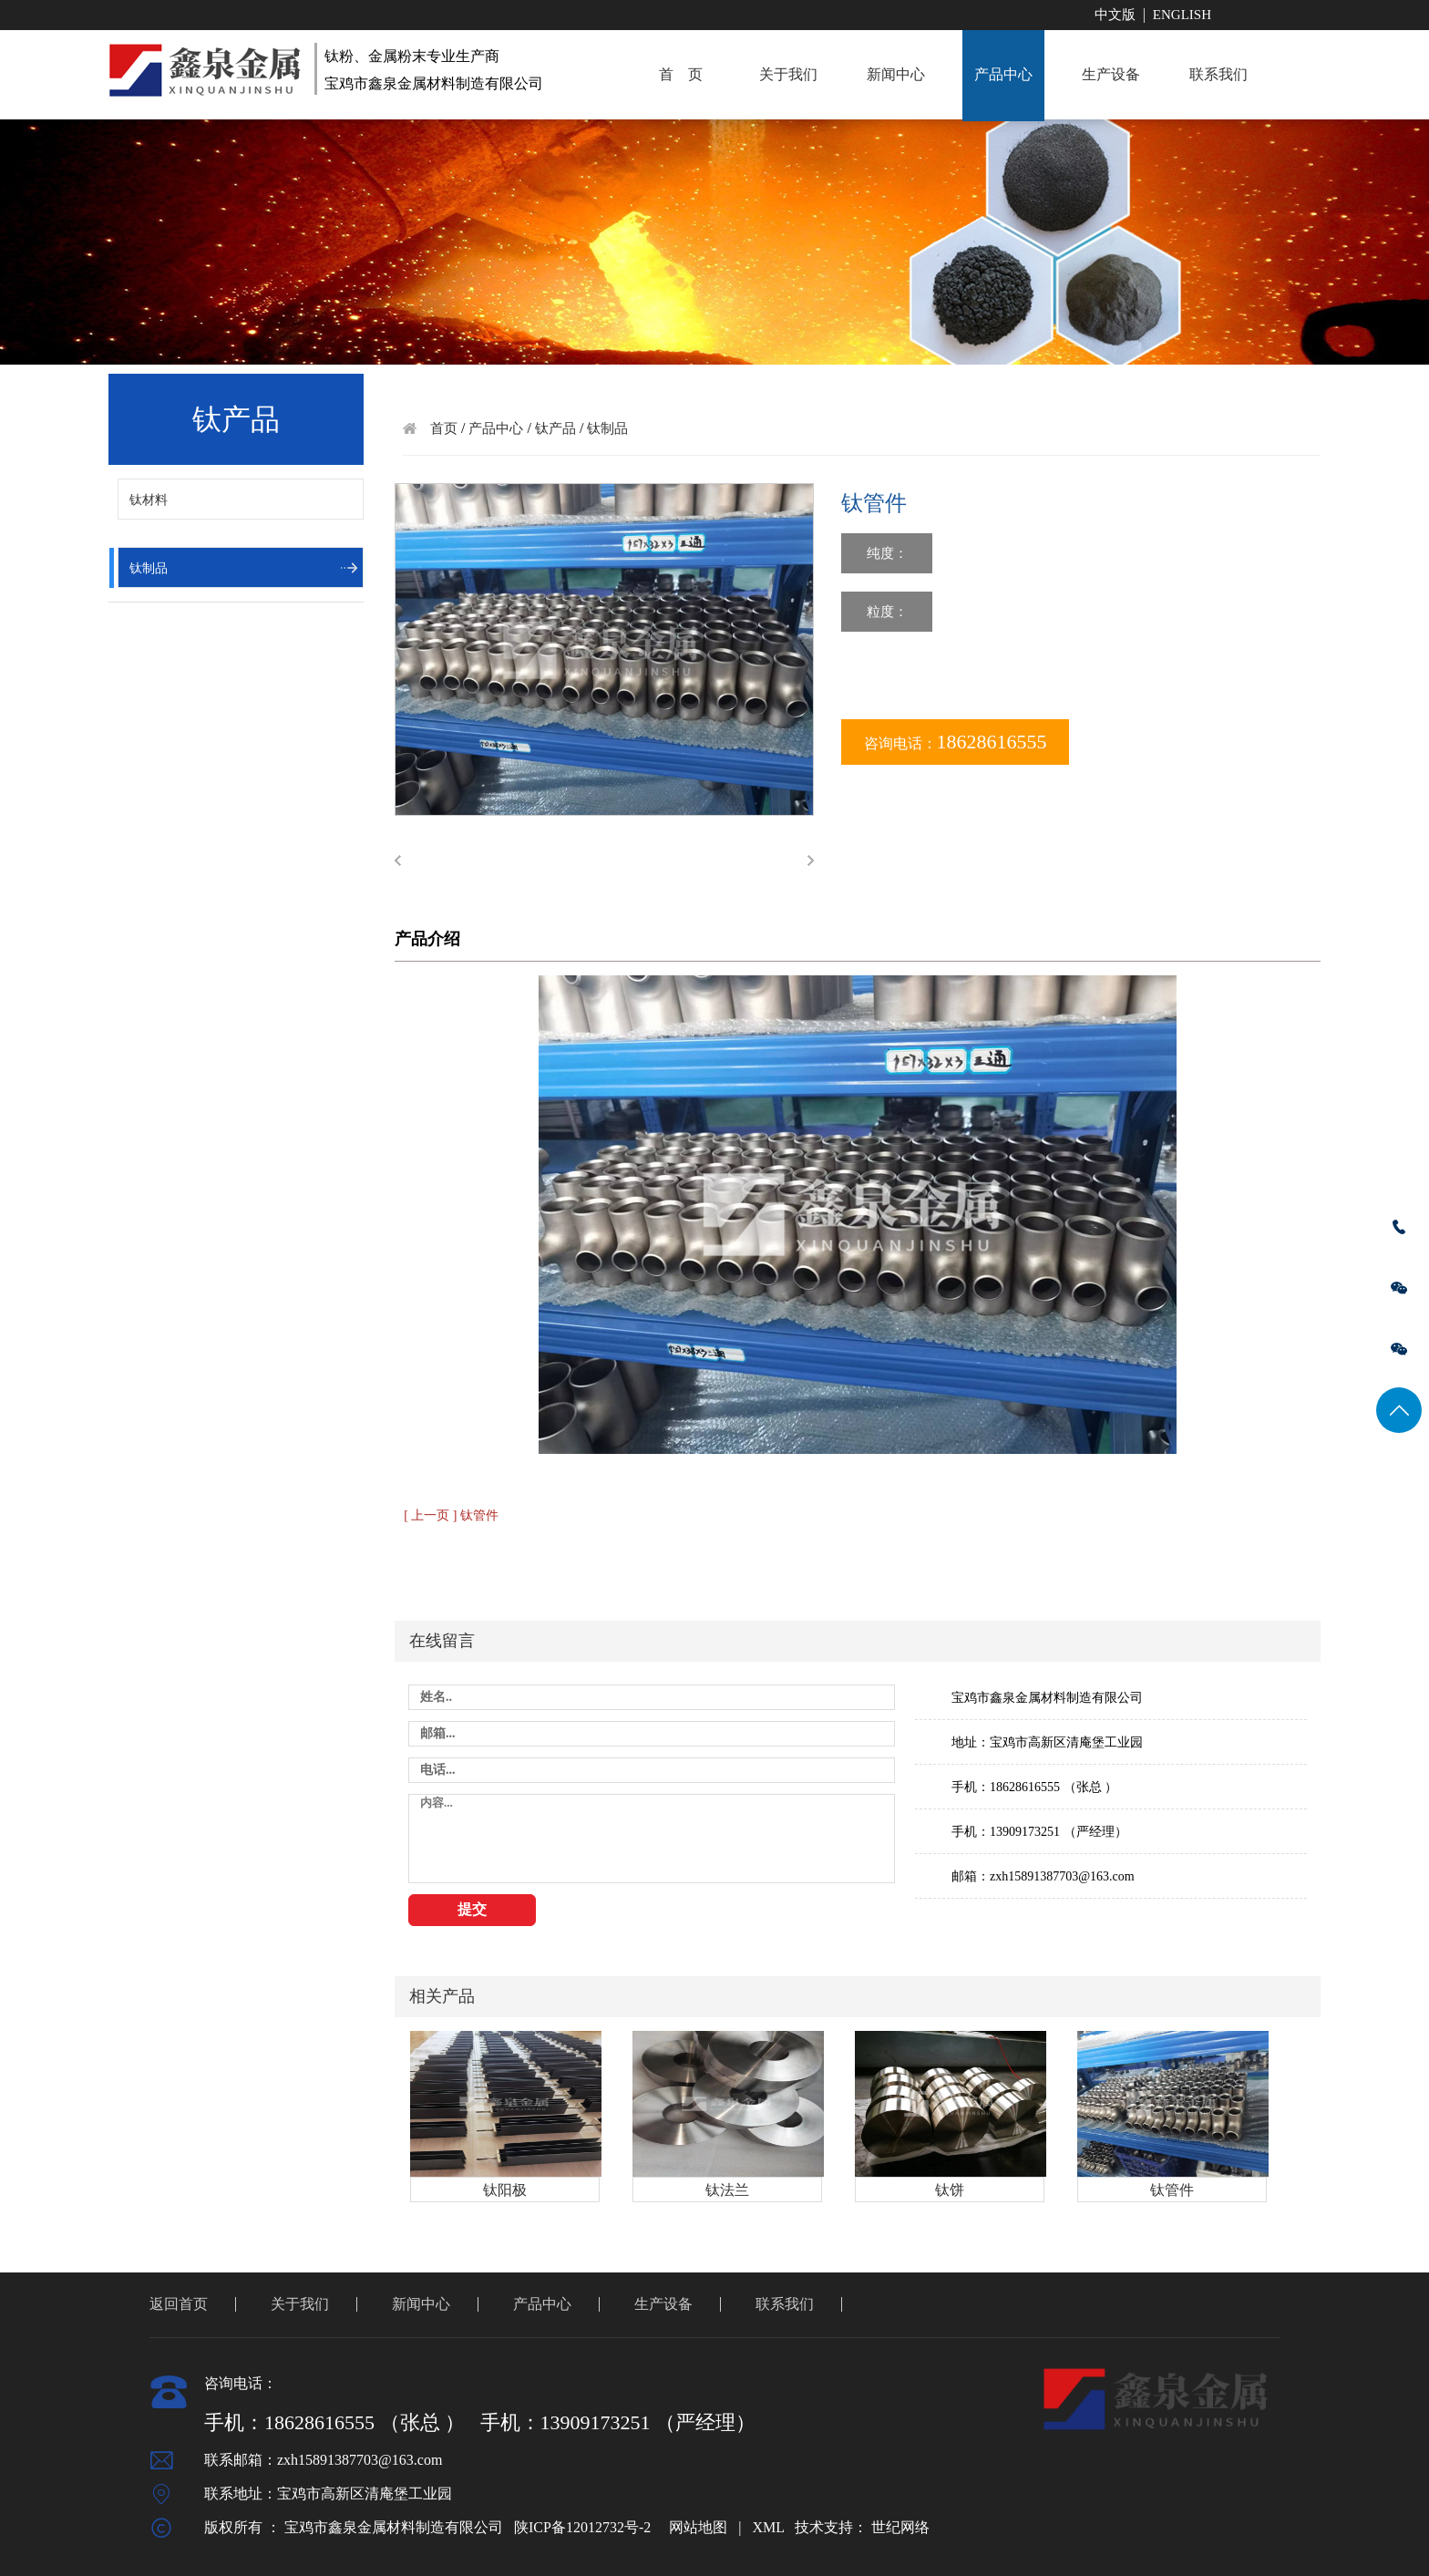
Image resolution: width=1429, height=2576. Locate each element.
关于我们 (788, 74)
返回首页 (178, 2304)
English (1182, 14)
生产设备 (1111, 74)
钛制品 (148, 568)
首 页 (681, 74)
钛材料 (148, 500)
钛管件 (1172, 2190)
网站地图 (698, 2527)
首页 (443, 428)
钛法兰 (727, 2190)
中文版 (1115, 14)
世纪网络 (900, 2527)
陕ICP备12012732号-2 (582, 2527)
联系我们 (1218, 74)
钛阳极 (505, 2190)
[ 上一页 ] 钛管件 (451, 1515)
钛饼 (949, 2190)
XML (768, 2527)
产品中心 (1003, 74)
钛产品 (555, 428)
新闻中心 (896, 74)
